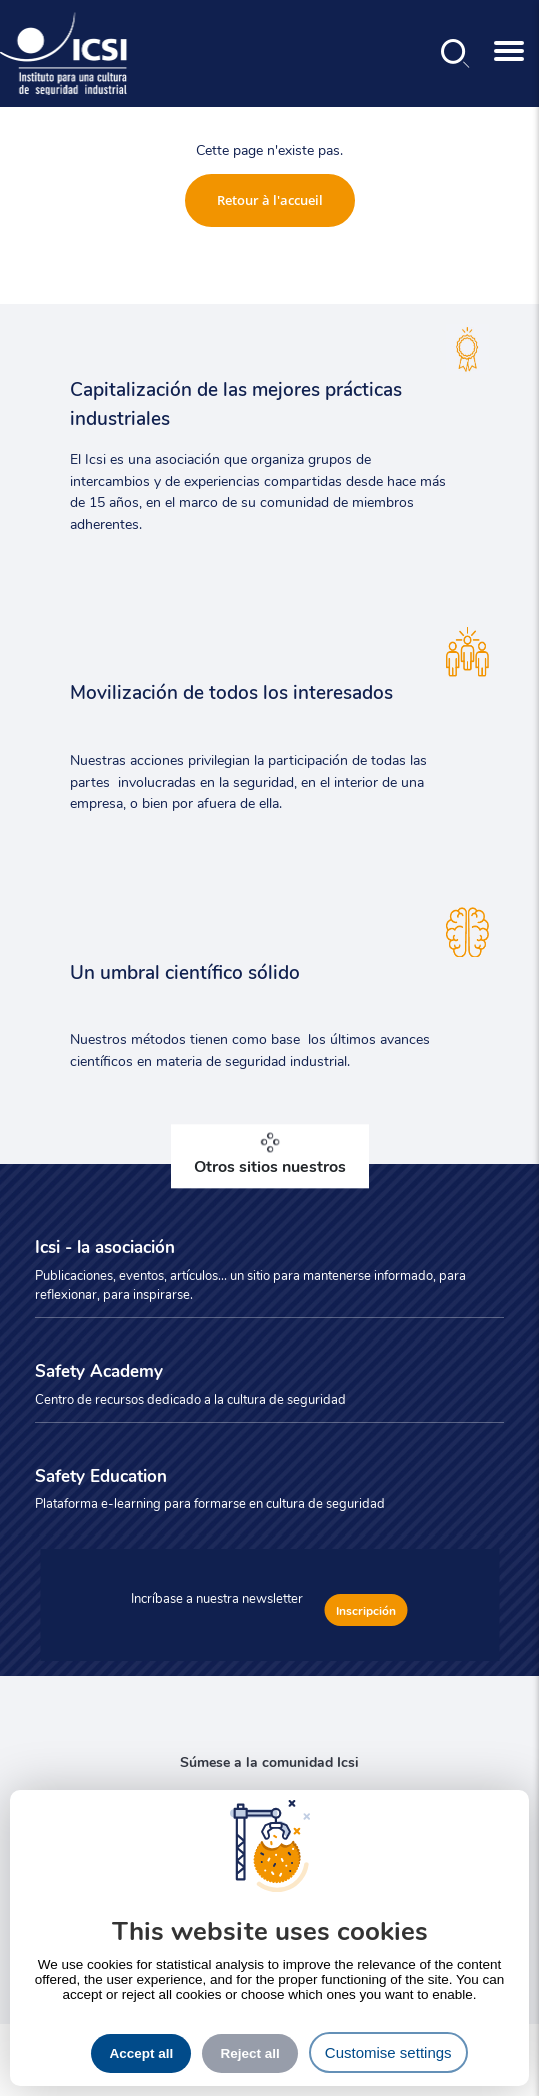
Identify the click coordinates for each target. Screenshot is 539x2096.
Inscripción (366, 1610)
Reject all (249, 2053)
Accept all (141, 2053)
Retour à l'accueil (270, 200)
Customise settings (388, 2052)
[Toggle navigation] (509, 53)
